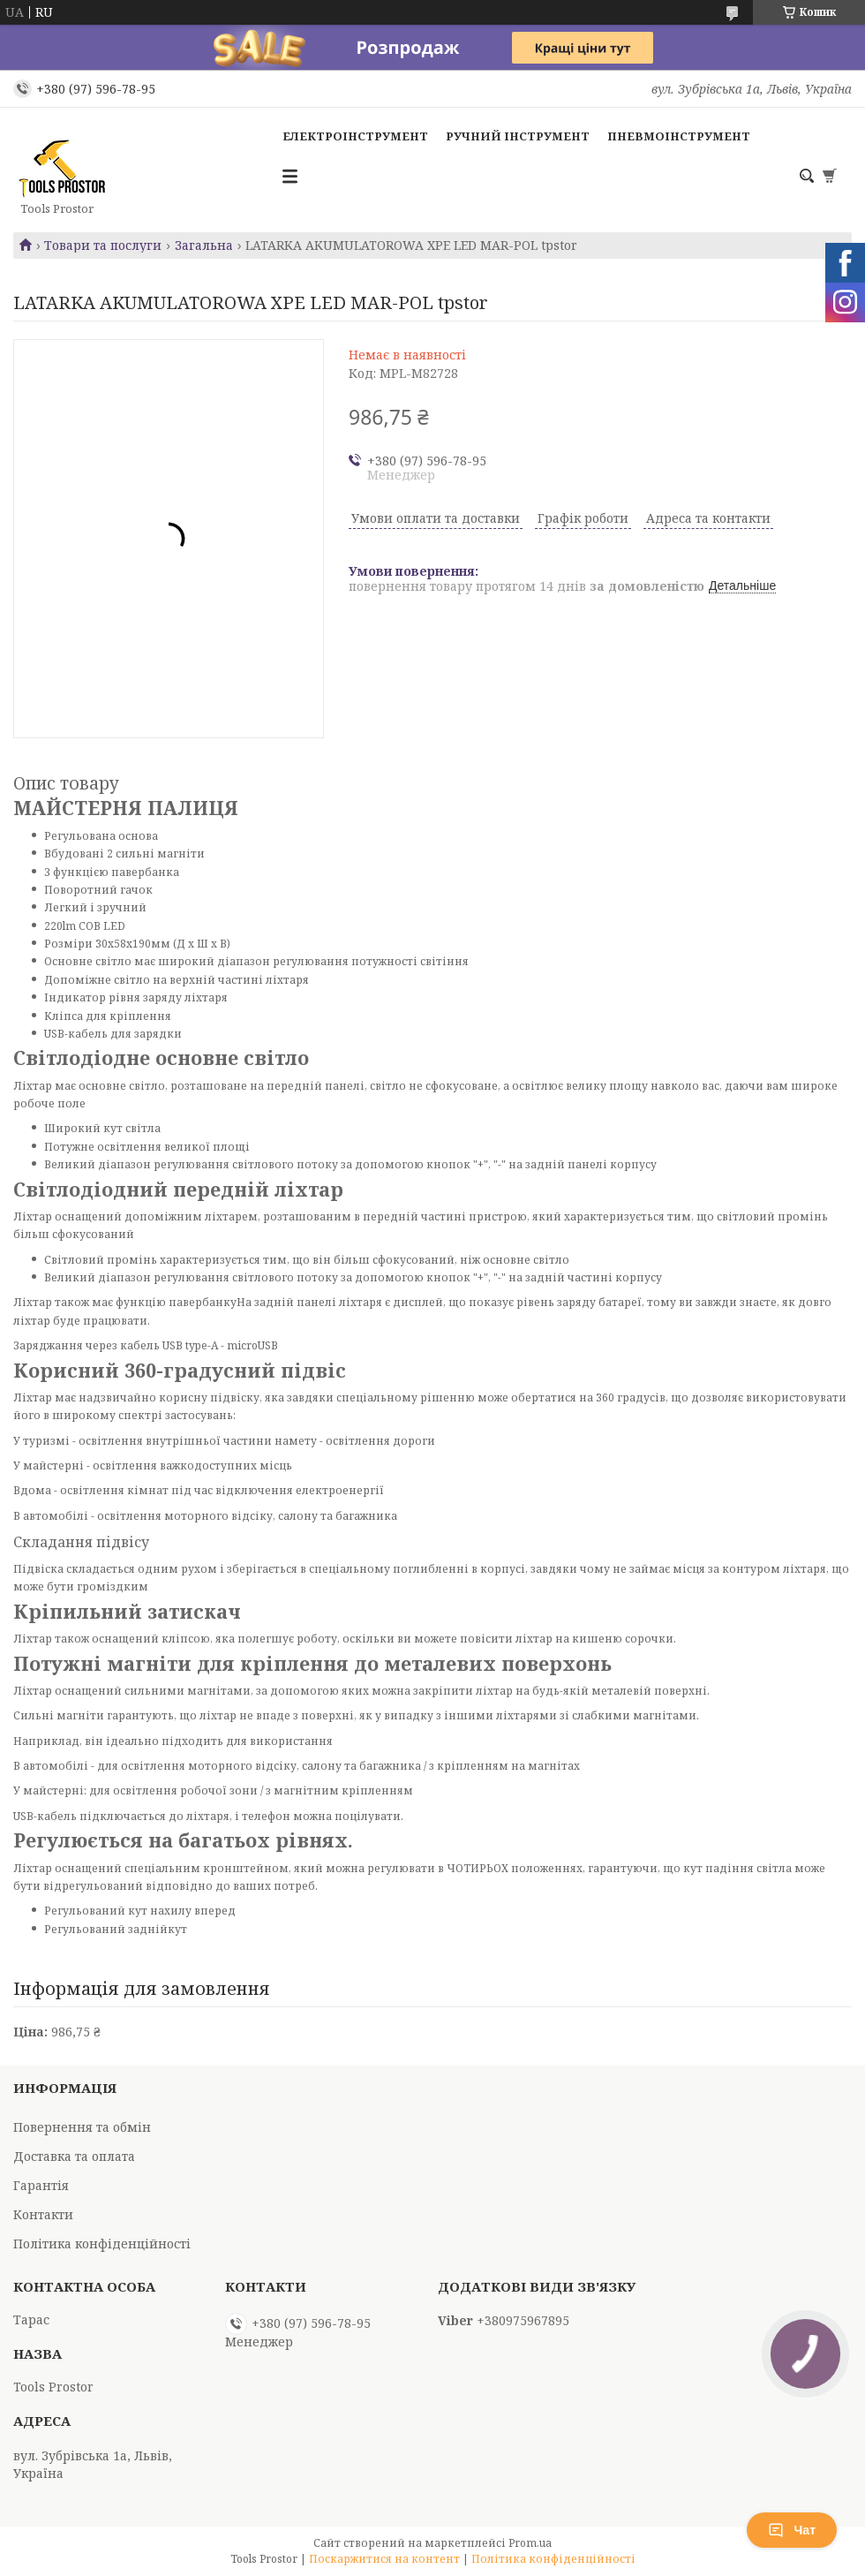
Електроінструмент (355, 136)
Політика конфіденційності (102, 2243)
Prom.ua (530, 2542)
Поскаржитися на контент (384, 2558)
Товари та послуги (103, 245)
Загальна (204, 245)
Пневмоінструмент (678, 136)
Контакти (43, 2214)
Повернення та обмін (82, 2127)
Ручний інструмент (518, 136)
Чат (792, 2530)
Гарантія (41, 2185)
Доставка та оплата (74, 2156)
